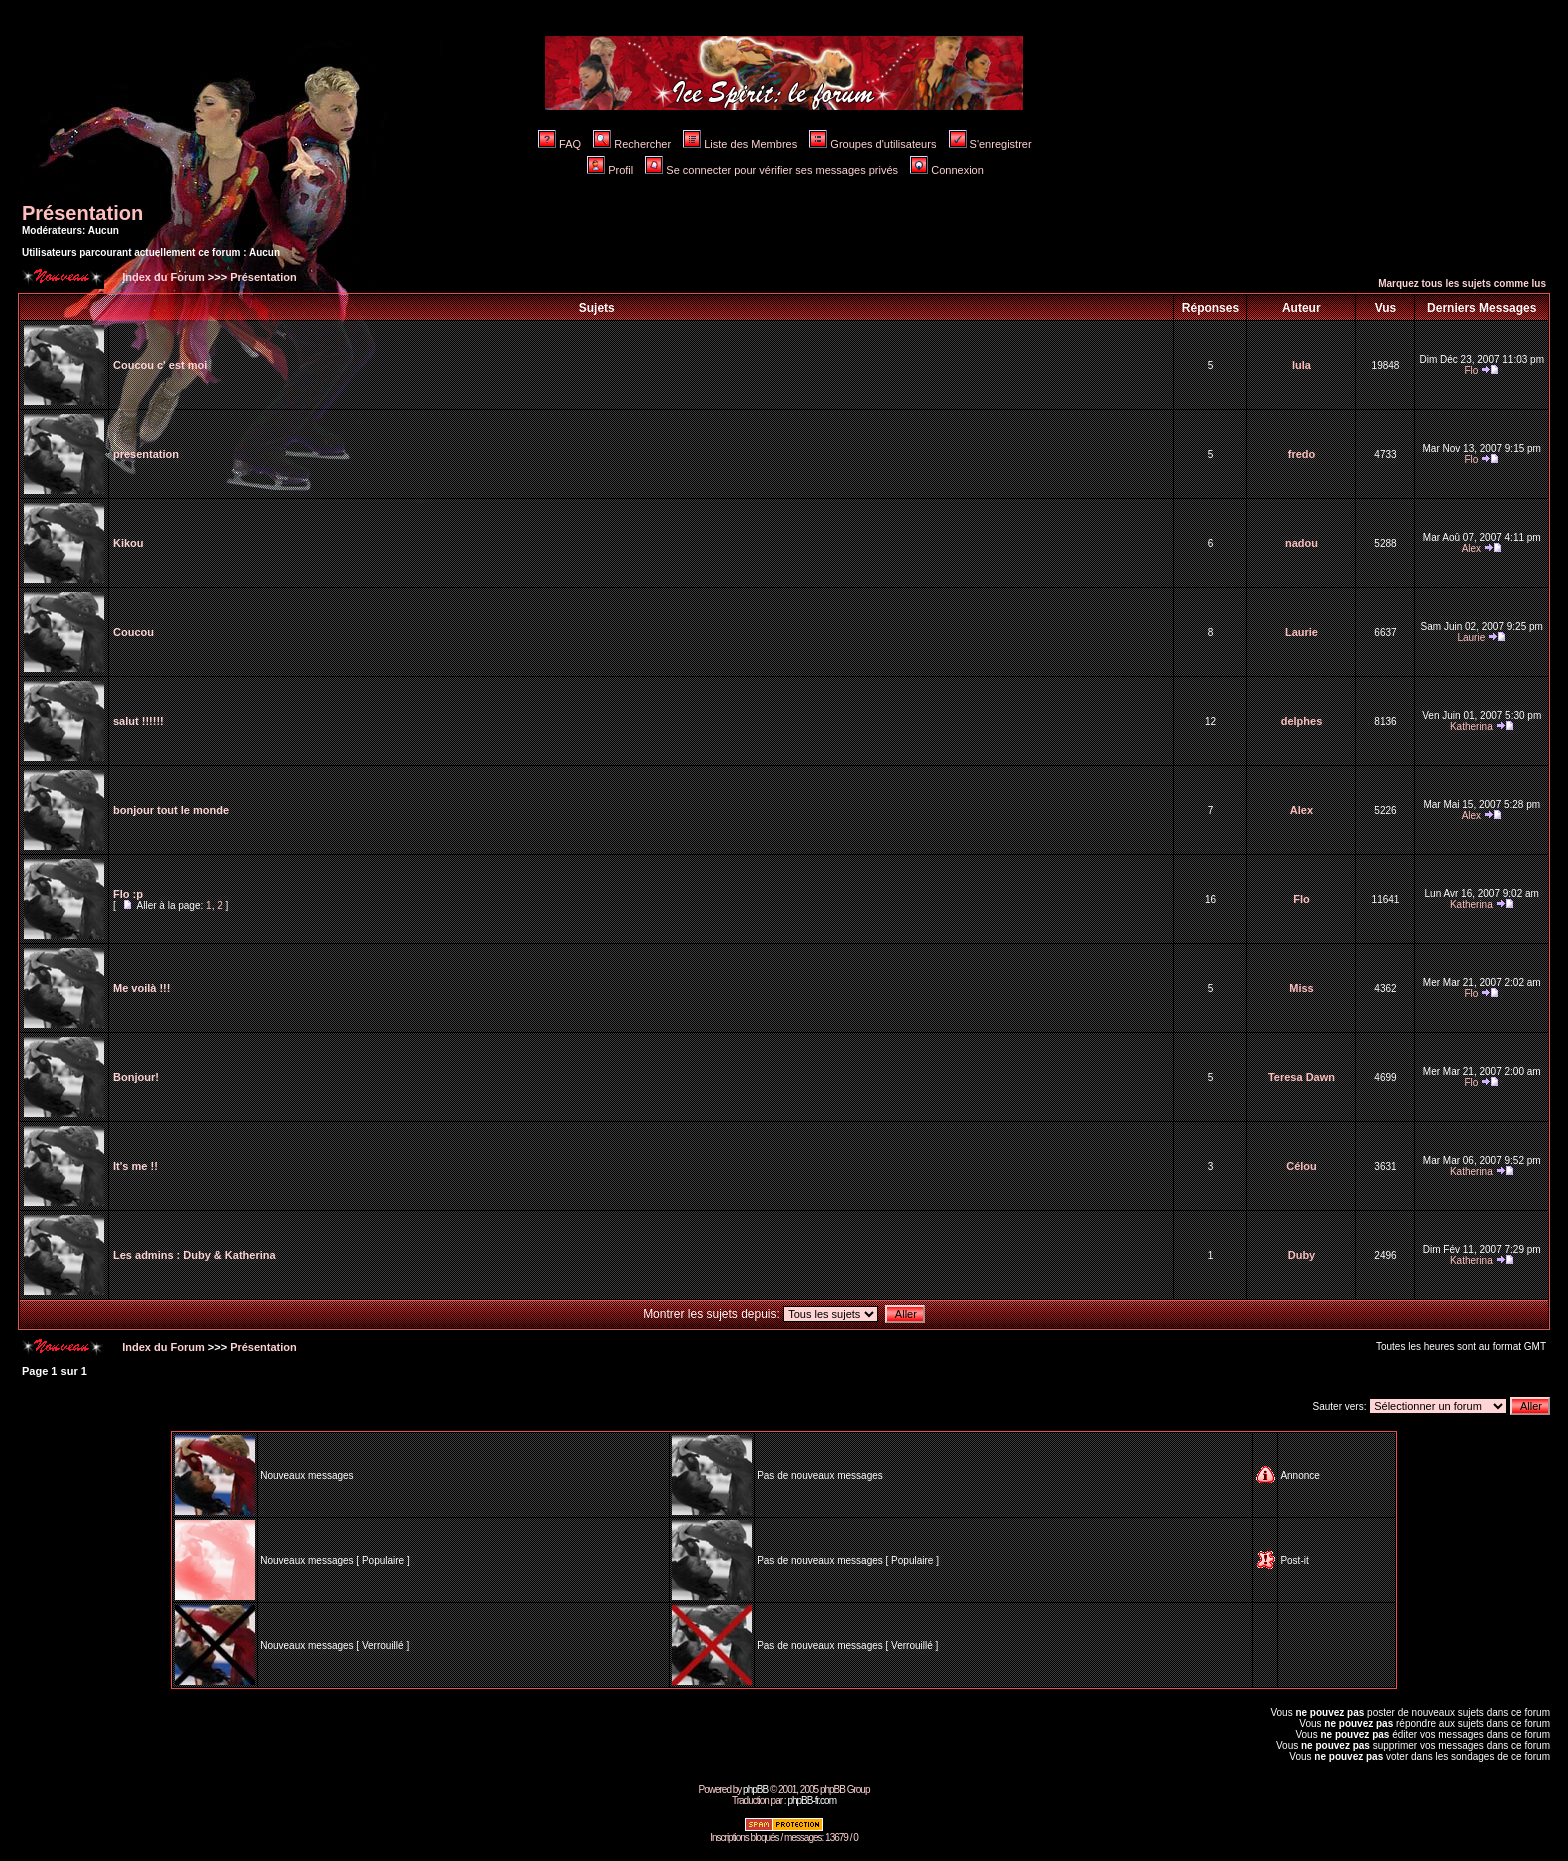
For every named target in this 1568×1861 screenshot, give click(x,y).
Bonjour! (136, 1077)
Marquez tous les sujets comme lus (1462, 283)
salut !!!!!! (138, 721)
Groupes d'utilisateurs (872, 144)
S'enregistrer (990, 144)
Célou (1301, 1166)
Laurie (1301, 632)
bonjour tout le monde (171, 810)
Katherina (1471, 726)
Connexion (947, 170)
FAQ (559, 144)
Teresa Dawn (1301, 1077)
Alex (1471, 548)
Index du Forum (162, 277)
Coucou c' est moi (160, 365)
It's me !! (135, 1166)
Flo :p (128, 894)
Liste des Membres (740, 144)
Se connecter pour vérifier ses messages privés (771, 170)
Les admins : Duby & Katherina (194, 1255)
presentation (146, 454)
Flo (1471, 370)
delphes (1302, 721)
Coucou (133, 632)
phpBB (755, 1789)
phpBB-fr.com (811, 1800)
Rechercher (632, 144)
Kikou (128, 543)
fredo (1302, 454)
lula (1301, 365)
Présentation (82, 213)
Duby (1302, 1255)
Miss (1301, 988)
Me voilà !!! (141, 988)
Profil (610, 170)
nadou (1301, 543)
